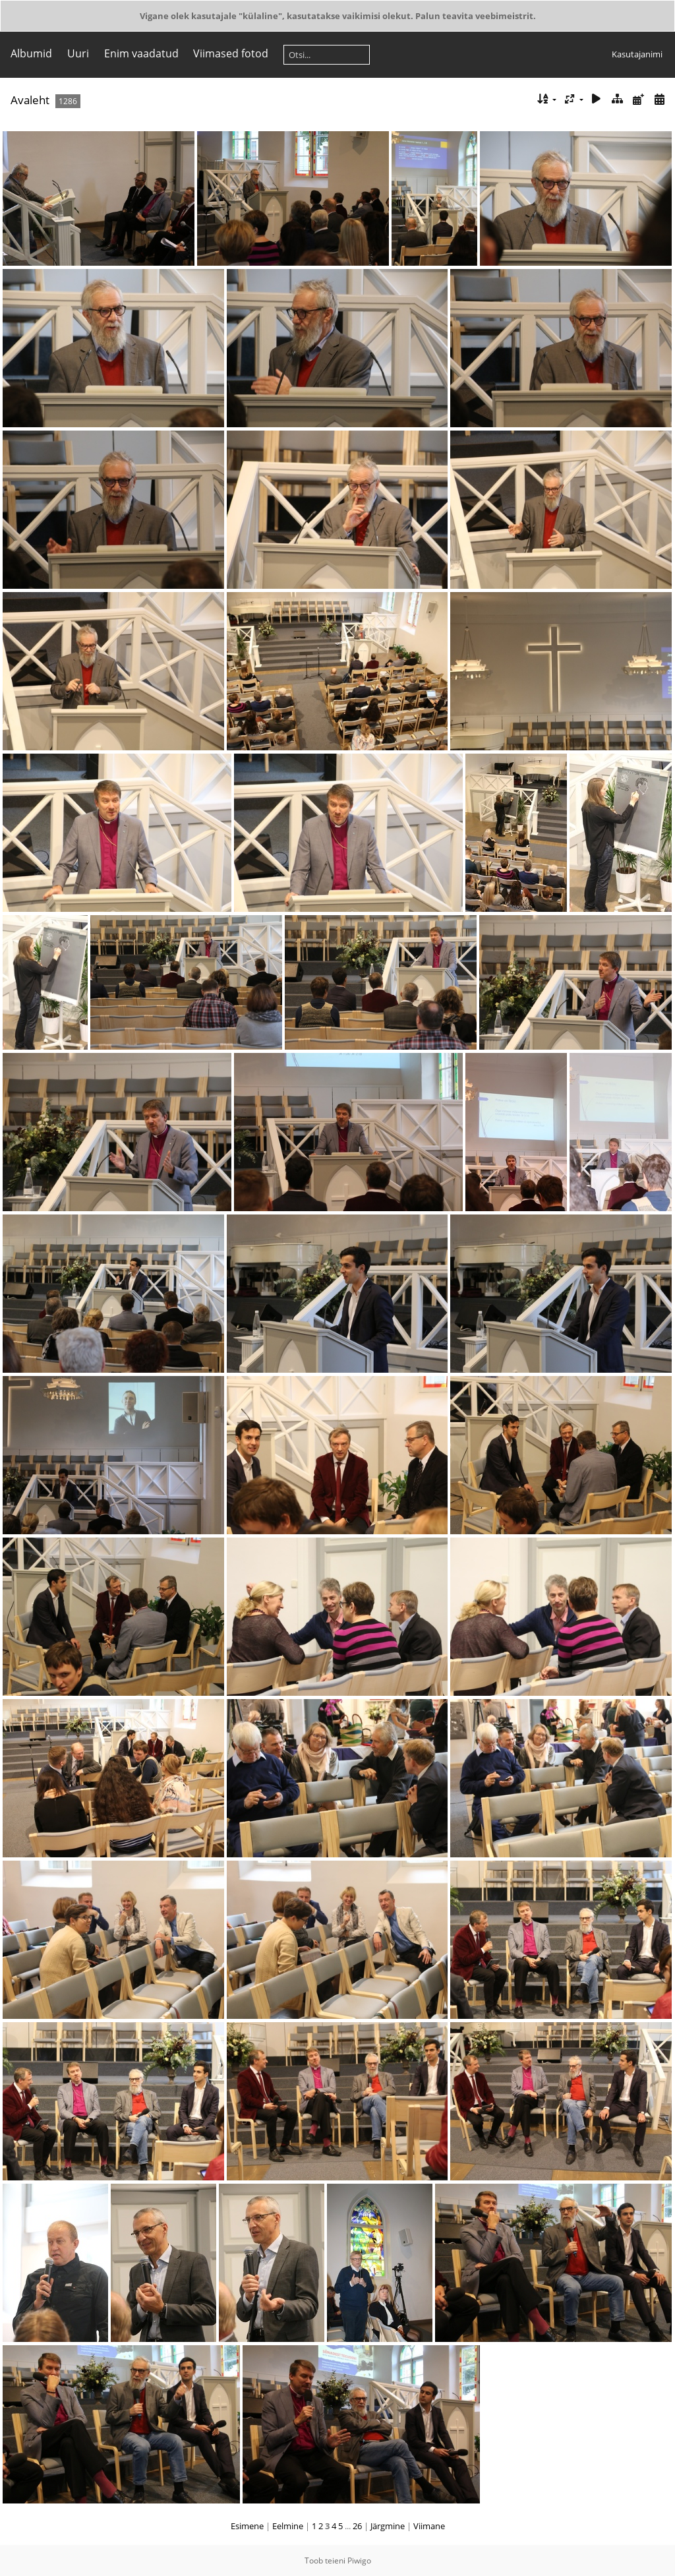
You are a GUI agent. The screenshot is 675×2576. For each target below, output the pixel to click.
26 (357, 2526)
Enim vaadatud (141, 53)
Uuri (78, 53)
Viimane (429, 2526)
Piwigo (359, 2560)
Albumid (31, 53)
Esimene (247, 2526)
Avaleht (30, 99)
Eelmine (287, 2526)
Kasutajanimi (637, 54)
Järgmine (387, 2526)
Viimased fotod (230, 53)
